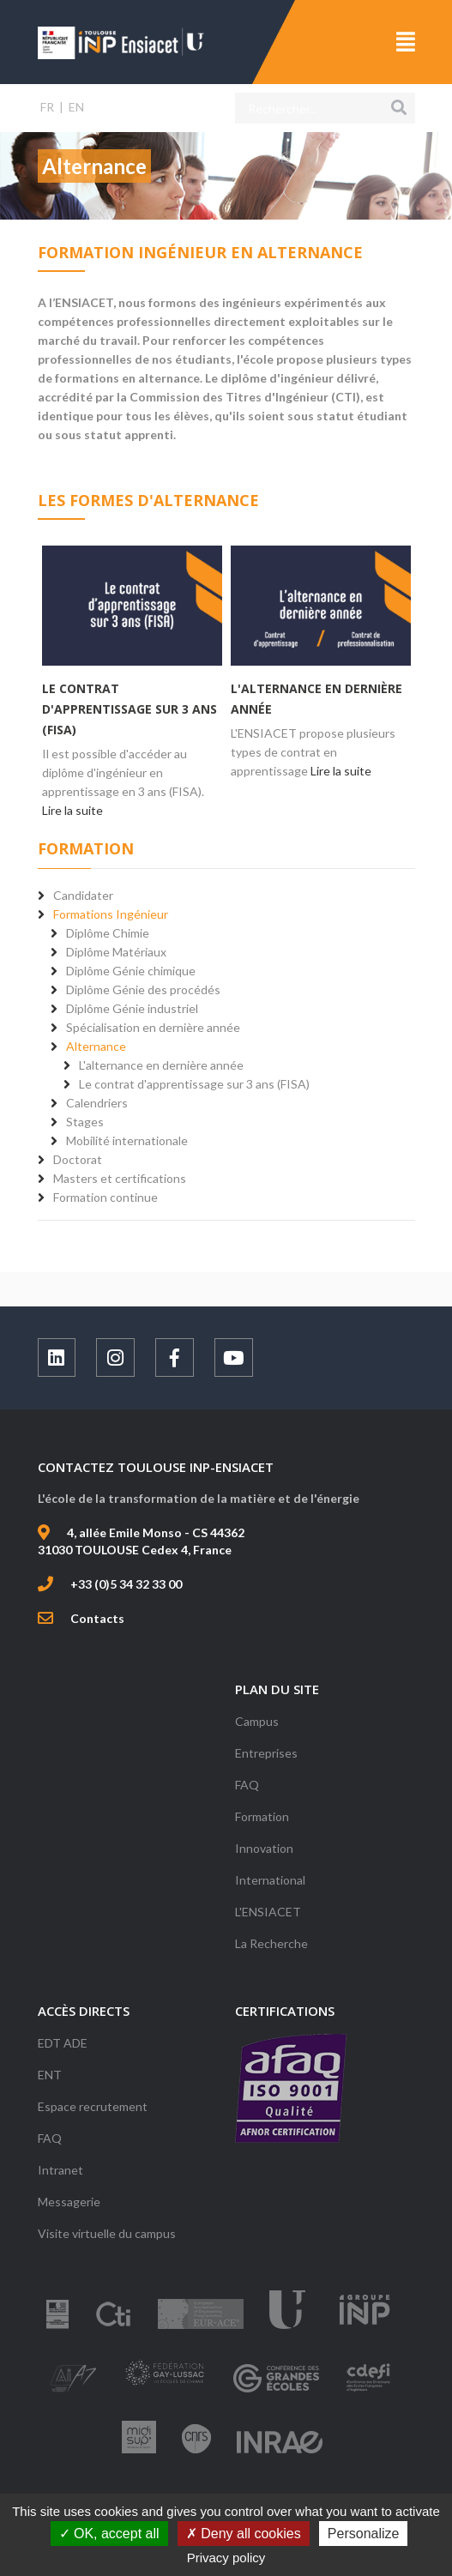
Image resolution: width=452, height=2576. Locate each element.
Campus (257, 1721)
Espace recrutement (93, 2106)
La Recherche (271, 1943)
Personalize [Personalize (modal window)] (364, 2533)
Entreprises (266, 1753)
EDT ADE (62, 2043)
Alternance (96, 1046)
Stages (85, 1121)
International (270, 1880)
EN (76, 107)
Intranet (60, 2170)
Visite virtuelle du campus (107, 2233)
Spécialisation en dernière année (153, 1027)
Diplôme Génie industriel (132, 1008)
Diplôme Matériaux (116, 951)
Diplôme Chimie (107, 933)
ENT (50, 2074)
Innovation (264, 1848)
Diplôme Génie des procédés (143, 989)
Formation (262, 1816)
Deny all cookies (243, 2533)
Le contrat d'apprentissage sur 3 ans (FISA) (129, 709)
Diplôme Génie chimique (131, 970)
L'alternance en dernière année (161, 1065)
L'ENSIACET (268, 1911)
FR (47, 107)
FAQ (247, 1784)
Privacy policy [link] (226, 2557)
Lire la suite (72, 810)
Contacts (97, 1618)
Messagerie (69, 2201)
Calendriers (97, 1102)
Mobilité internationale (127, 1140)
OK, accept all (109, 2533)
